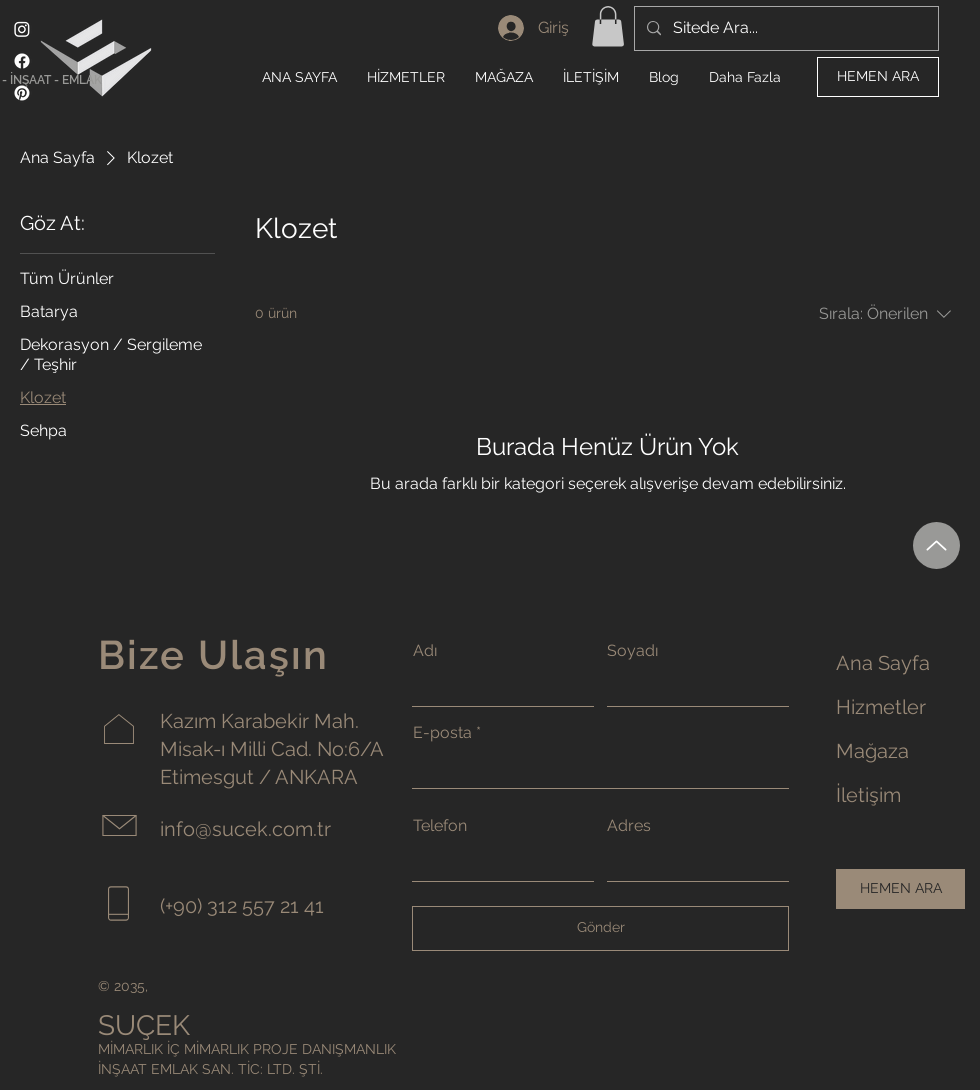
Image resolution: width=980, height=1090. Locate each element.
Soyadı (632, 651)
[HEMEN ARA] (878, 77)
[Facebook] (22, 61)
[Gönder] (600, 928)
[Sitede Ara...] (784, 28)
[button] (608, 26)
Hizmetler (881, 707)
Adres (629, 826)
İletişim (868, 795)
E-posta (442, 733)
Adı (425, 651)
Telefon (440, 826)
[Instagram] (22, 29)
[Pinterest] (22, 93)
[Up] (936, 545)
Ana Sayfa (883, 663)
